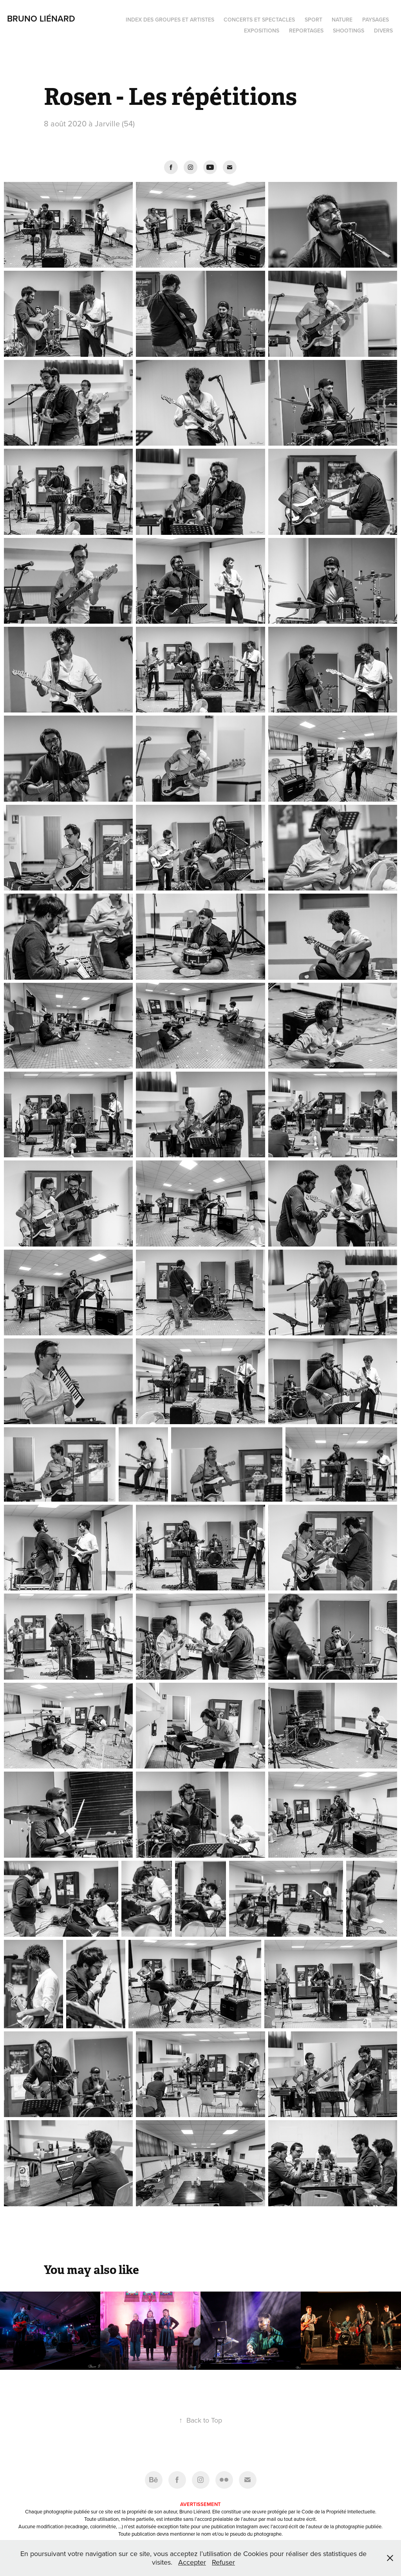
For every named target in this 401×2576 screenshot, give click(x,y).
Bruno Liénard (41, 18)
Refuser (223, 2562)
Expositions (261, 30)
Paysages (375, 19)
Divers (383, 30)
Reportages (306, 30)
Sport (313, 19)
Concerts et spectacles (259, 19)
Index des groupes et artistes (170, 19)
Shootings (348, 30)
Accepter (192, 2562)
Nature (342, 19)
